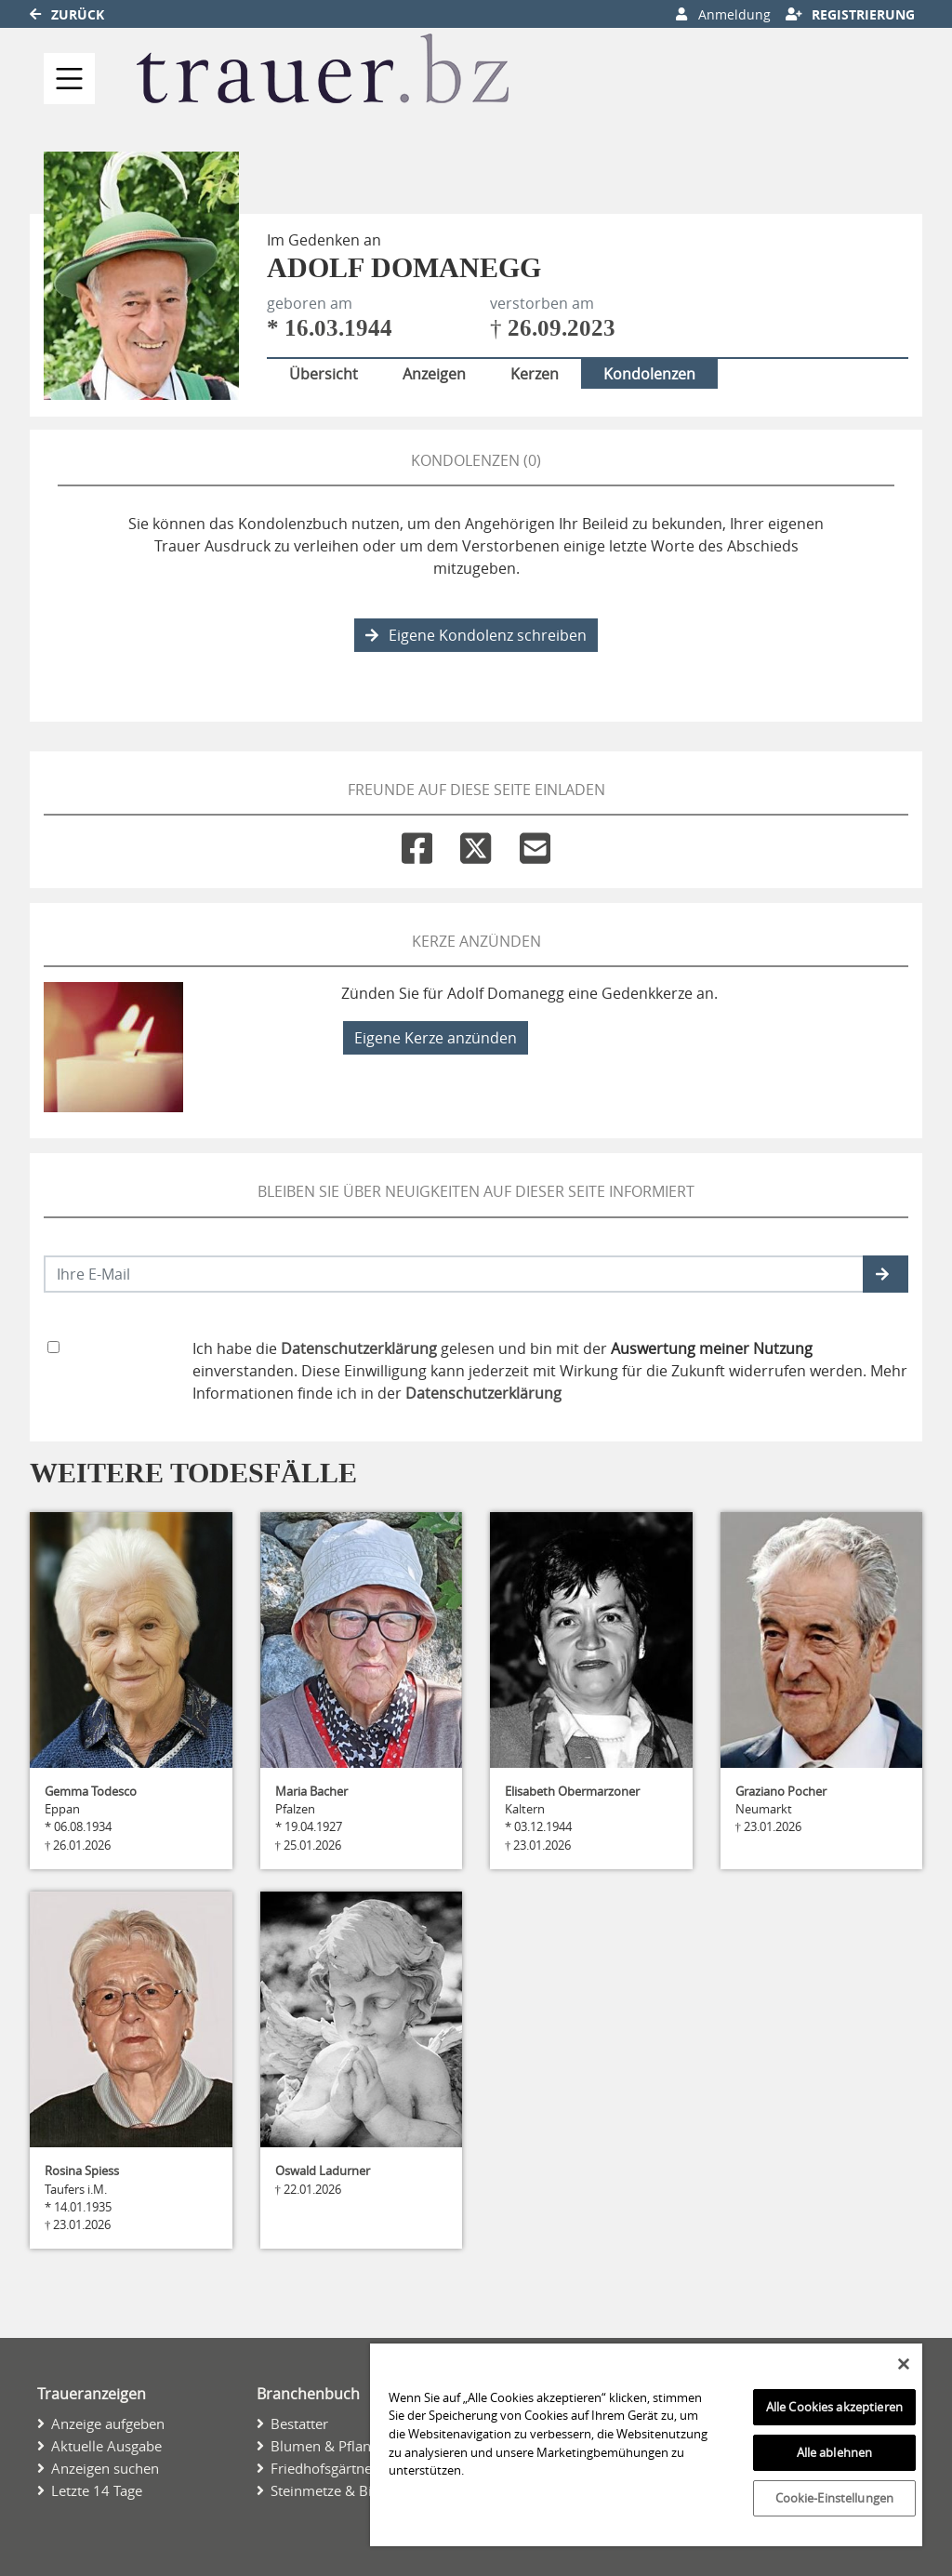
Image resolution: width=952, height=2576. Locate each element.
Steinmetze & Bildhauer (346, 2490)
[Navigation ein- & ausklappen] (69, 78)
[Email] (535, 844)
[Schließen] (903, 2364)
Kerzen (534, 374)
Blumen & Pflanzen (332, 2446)
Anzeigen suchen (105, 2468)
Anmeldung (723, 14)
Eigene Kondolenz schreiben (476, 635)
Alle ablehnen (835, 2452)
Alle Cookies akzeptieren (834, 2406)
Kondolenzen (649, 374)
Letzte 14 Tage (96, 2490)
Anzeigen (434, 374)
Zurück (67, 14)
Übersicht (323, 374)
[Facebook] (417, 844)
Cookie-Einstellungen (834, 2498)
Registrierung (851, 14)
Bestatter (299, 2423)
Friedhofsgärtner (324, 2468)
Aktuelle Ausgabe (106, 2446)
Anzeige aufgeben (108, 2423)
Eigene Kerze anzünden (435, 1038)
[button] (885, 1274)
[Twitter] (475, 844)
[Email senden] (454, 1274)
